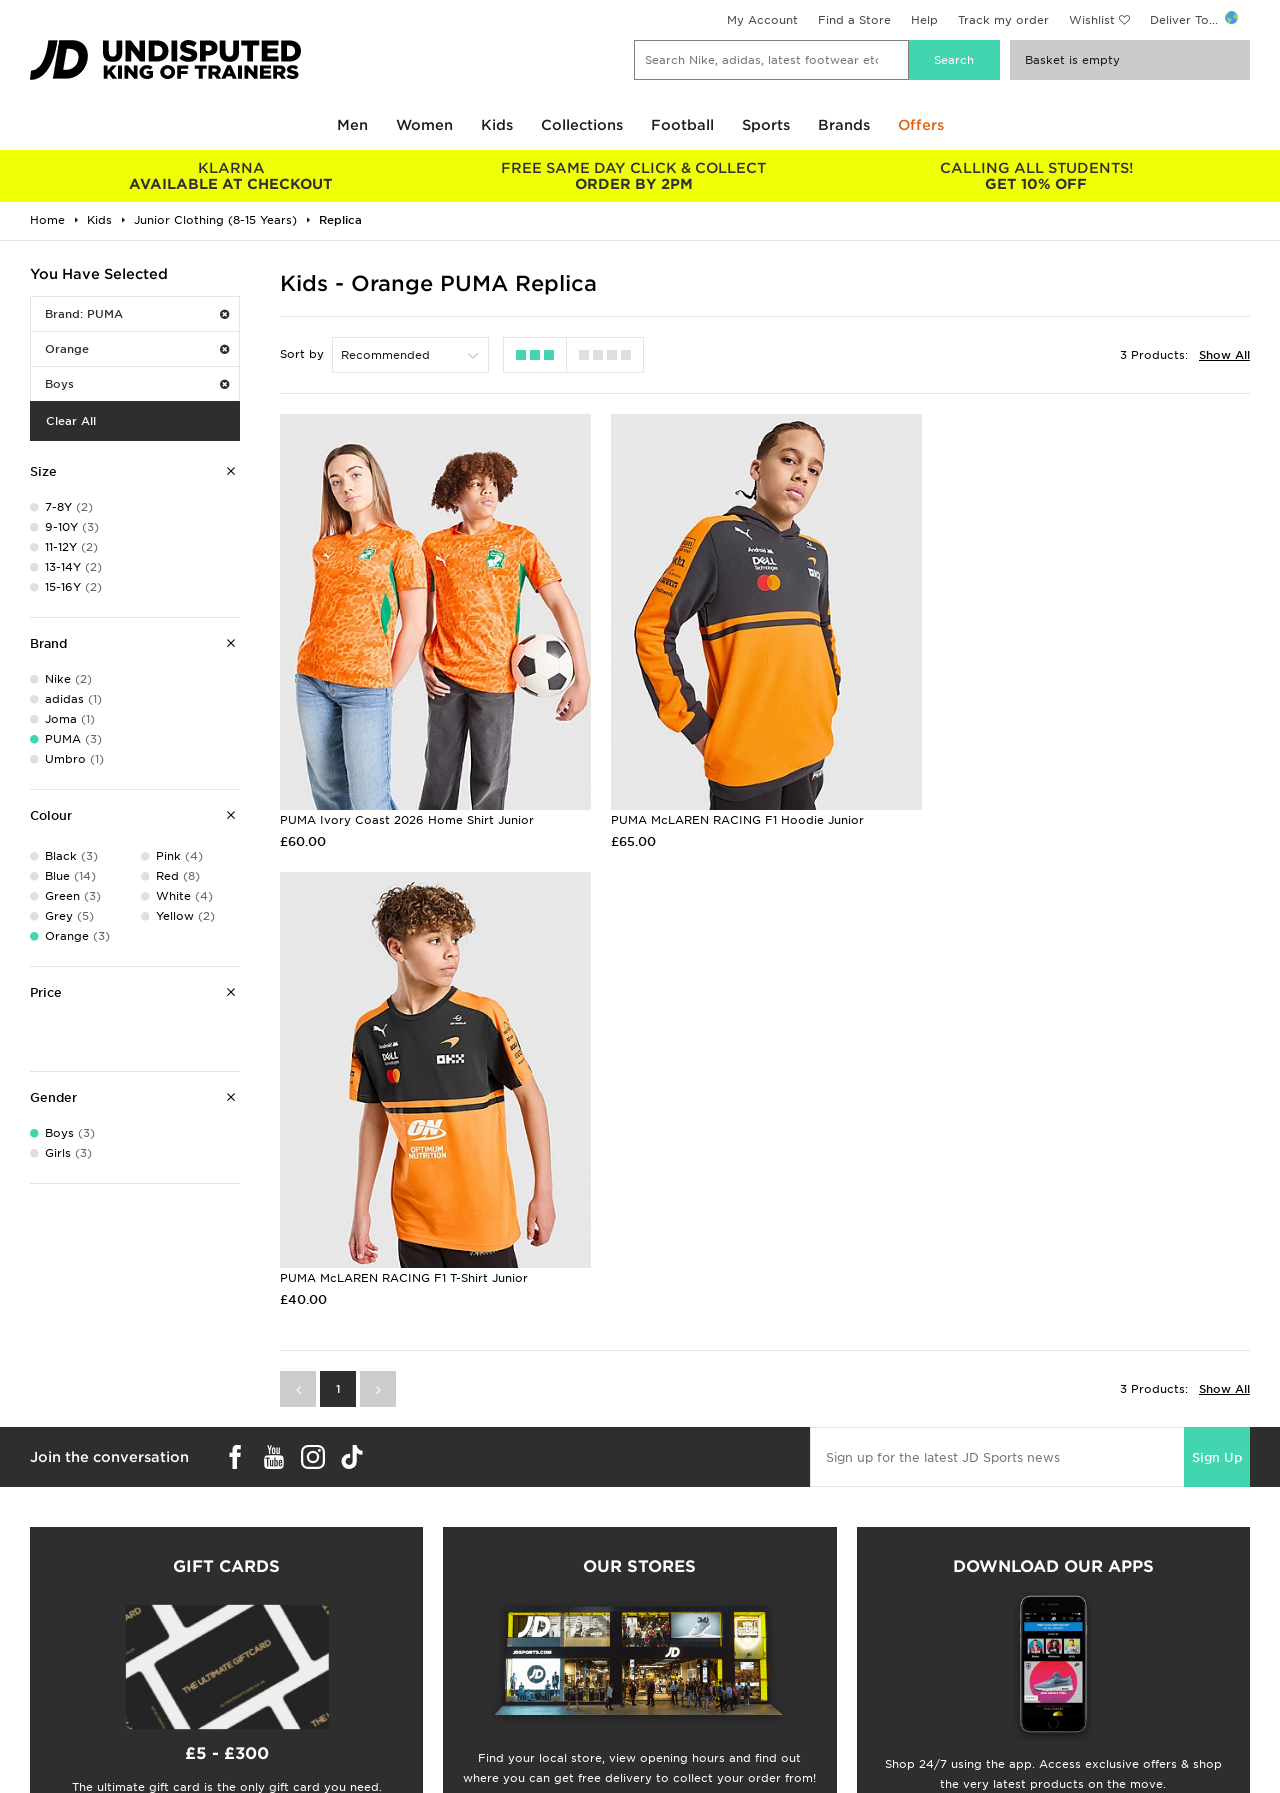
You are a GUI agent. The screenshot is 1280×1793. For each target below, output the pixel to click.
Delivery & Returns (384, 1751)
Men (352, 125)
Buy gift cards (226, 1552)
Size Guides (53, 1772)
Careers (663, 1751)
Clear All (71, 421)
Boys (137, 384)
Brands (844, 125)
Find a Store (854, 20)
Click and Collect (380, 1772)
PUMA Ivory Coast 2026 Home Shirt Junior (407, 818)
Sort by (302, 354)
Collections (582, 125)
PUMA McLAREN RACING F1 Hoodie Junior (736, 818)
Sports (766, 125)
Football (682, 125)
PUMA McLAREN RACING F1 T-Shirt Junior (1063, 818)
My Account (762, 20)
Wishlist (1092, 20)
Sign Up (1217, 997)
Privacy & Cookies (1004, 1772)
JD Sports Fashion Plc (705, 1772)
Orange (137, 349)
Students (46, 1751)
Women (424, 125)
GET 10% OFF (1036, 176)
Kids (497, 125)
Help (924, 20)
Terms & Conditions (1007, 1751)
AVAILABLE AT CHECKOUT (231, 176)
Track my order (1003, 20)
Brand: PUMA (137, 314)
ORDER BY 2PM (634, 176)
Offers (921, 125)
